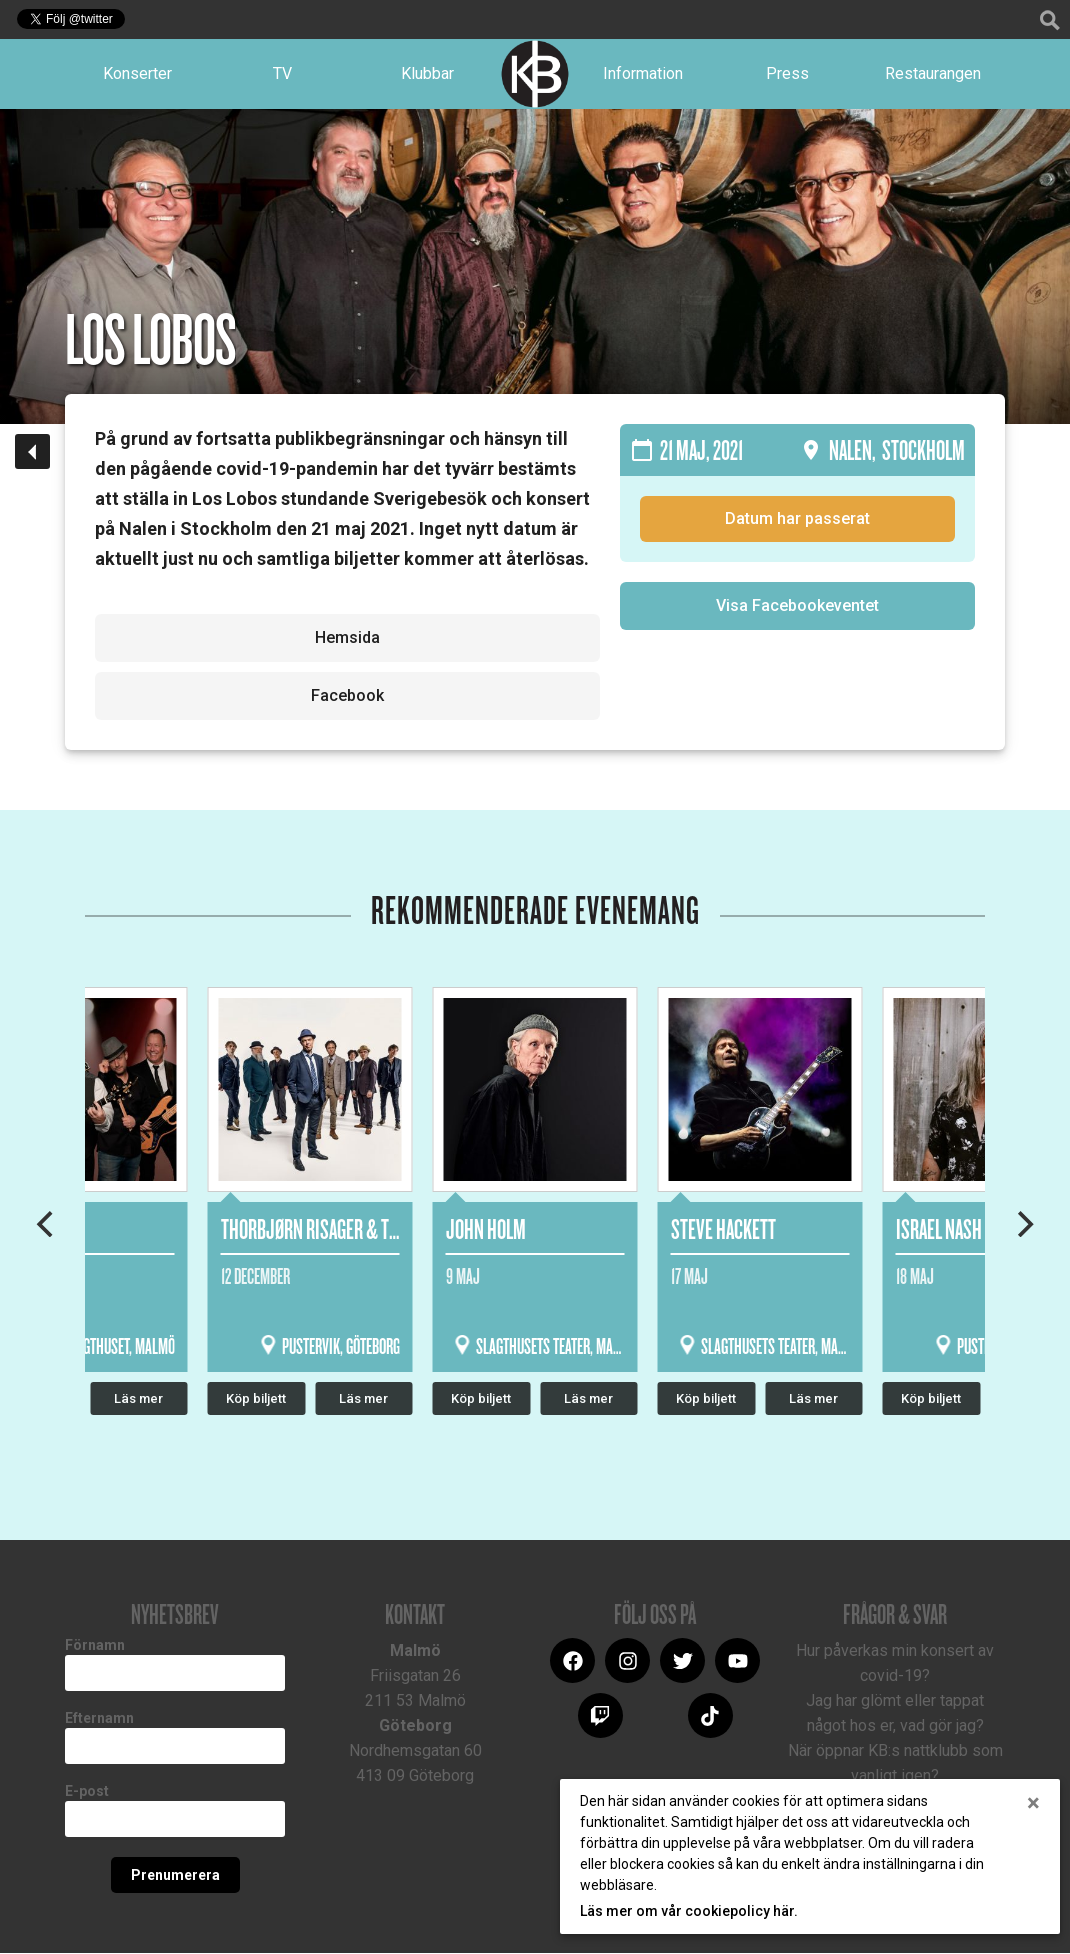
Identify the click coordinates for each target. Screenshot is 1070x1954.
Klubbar (427, 73)
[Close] (1033, 1803)
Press (787, 73)
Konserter (137, 73)
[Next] (1023, 1224)
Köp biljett (481, 1399)
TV (282, 73)
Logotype (535, 74)
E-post (87, 1792)
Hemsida (347, 638)
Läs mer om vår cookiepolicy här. (689, 1911)
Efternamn (99, 1719)
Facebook (347, 696)
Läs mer (588, 1399)
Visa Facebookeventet (797, 606)
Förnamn (95, 1646)
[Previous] (47, 1224)
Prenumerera (175, 1876)
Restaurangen (933, 73)
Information (643, 73)
